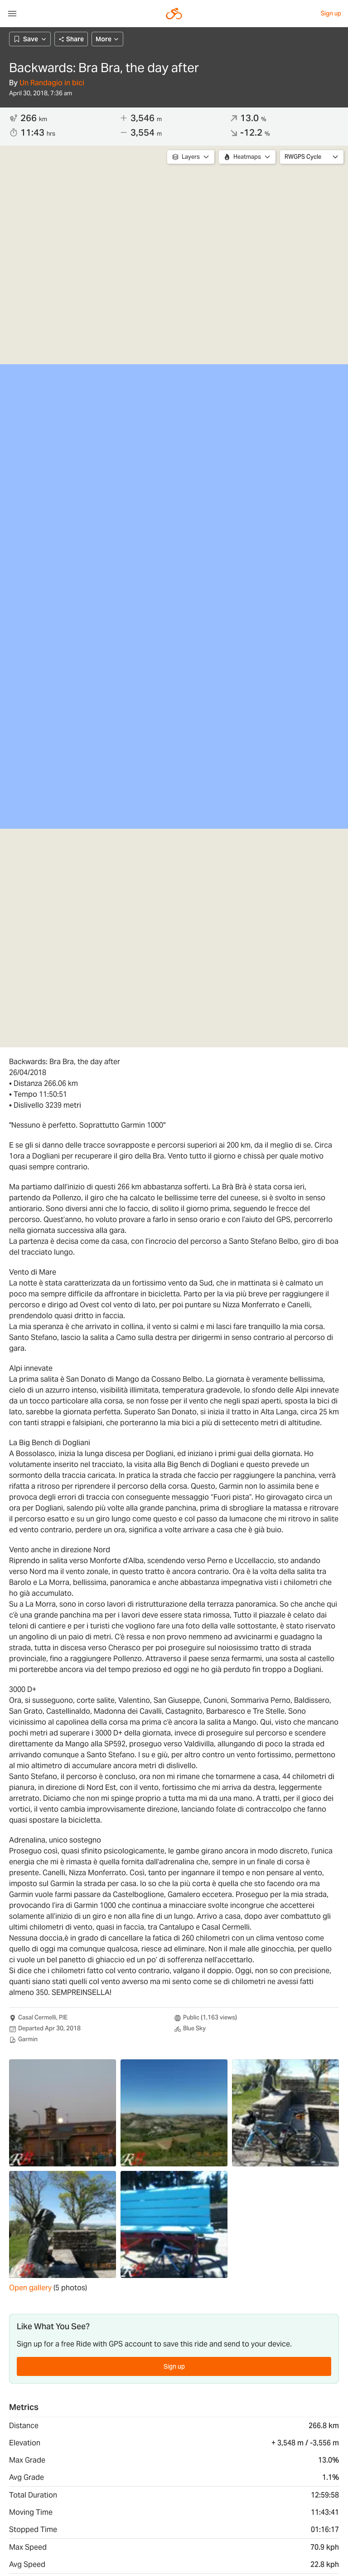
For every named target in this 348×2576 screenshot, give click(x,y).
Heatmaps (247, 157)
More (107, 39)
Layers (191, 157)
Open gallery (30, 2287)
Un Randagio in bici (51, 83)
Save (30, 39)
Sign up (331, 13)
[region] (174, 596)
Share (71, 39)
